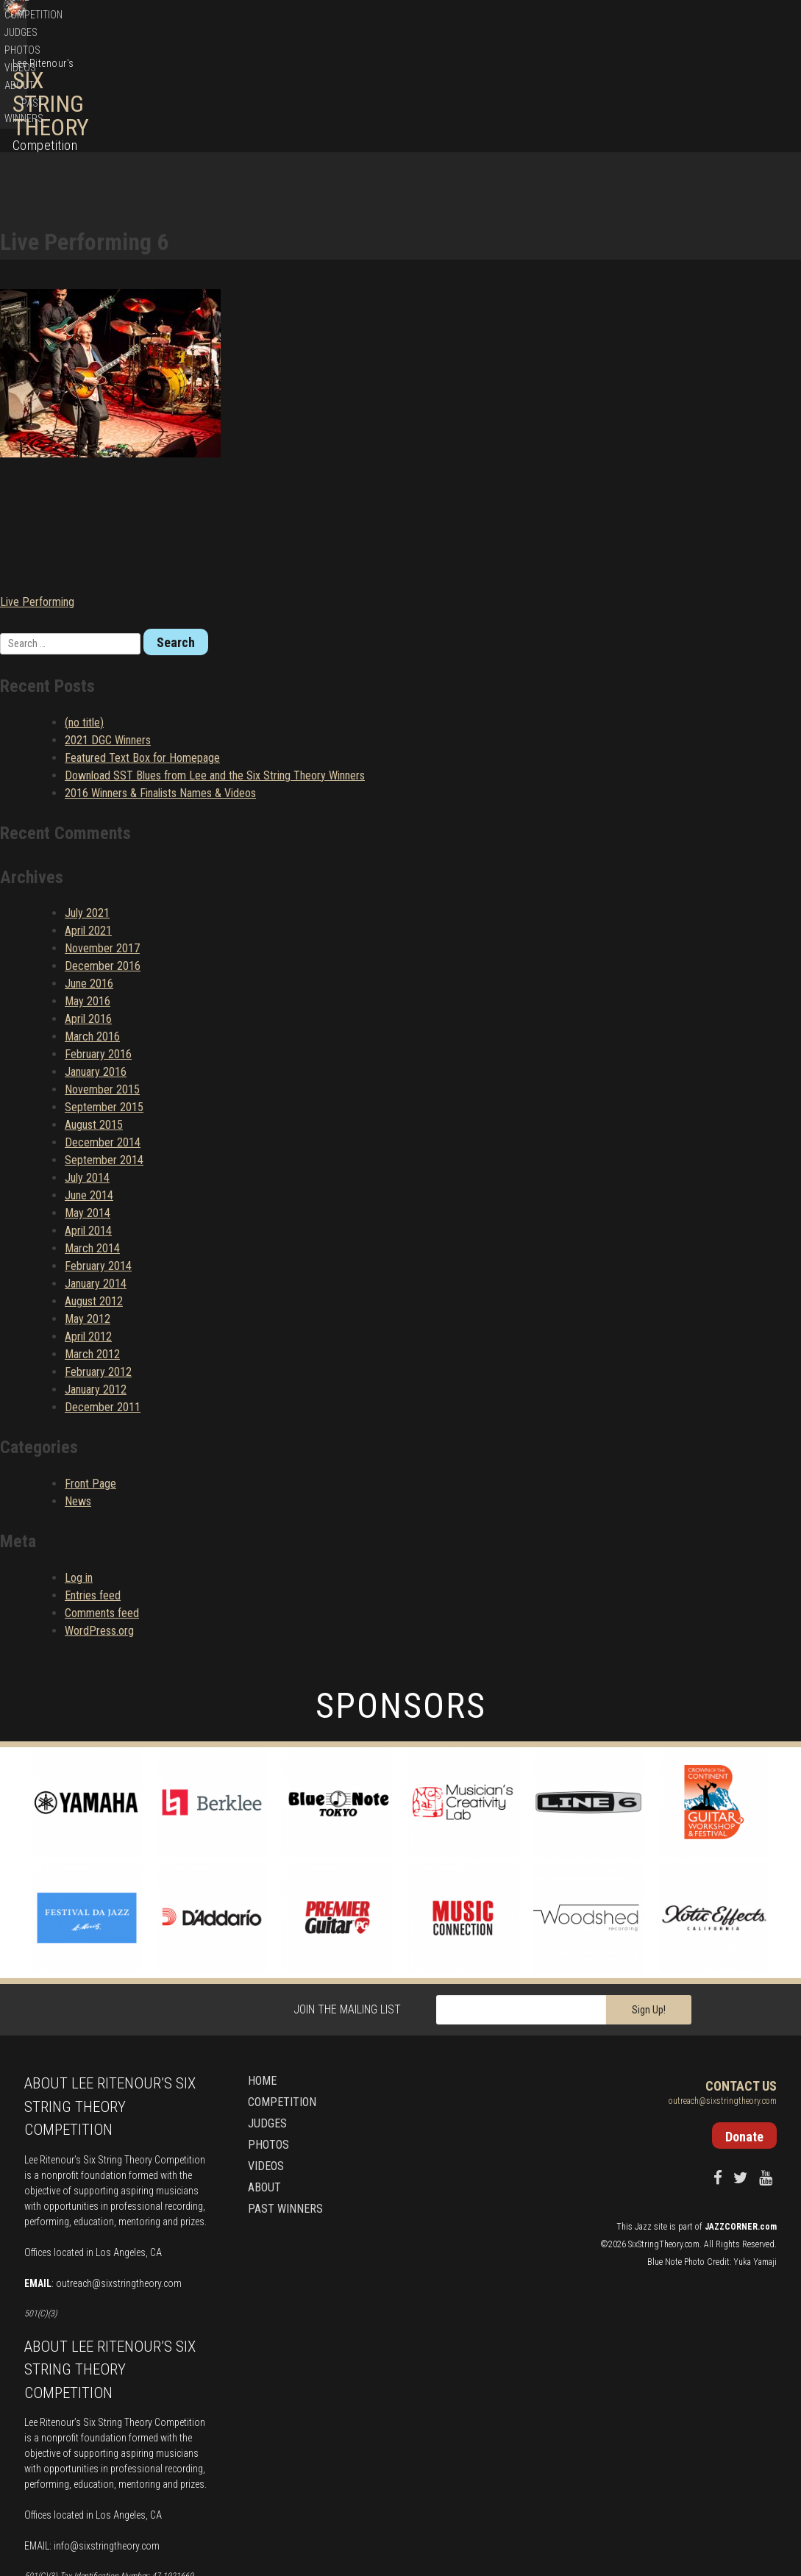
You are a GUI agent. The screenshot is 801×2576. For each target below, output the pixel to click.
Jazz (643, 2121)
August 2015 (94, 1020)
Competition (517, 93)
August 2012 (94, 1196)
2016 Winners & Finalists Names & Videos (160, 687)
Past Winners (745, 93)
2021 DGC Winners (108, 634)
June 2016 (89, 878)
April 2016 (88, 914)
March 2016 (92, 931)
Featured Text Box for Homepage (142, 652)
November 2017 (102, 843)
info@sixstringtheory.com (107, 2441)
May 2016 (87, 896)
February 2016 (98, 949)
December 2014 (102, 1037)
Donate (719, 22)
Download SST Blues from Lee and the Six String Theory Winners (215, 670)
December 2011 (102, 1302)
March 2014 (92, 1143)
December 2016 (102, 861)
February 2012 (98, 1267)
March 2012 (92, 1249)
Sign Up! (649, 1904)
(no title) (84, 617)
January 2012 (96, 1284)
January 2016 (96, 967)
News (78, 1396)
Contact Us (741, 1981)
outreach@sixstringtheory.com (119, 2178)
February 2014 (98, 1161)
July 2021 (87, 808)
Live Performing (37, 496)
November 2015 (102, 984)
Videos (653, 93)
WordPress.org (99, 1526)
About (691, 93)
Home (468, 93)
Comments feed (102, 1508)
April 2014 (88, 1125)
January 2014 (96, 1178)
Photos (612, 93)
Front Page (90, 1378)
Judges (570, 93)
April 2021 (88, 825)
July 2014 (87, 1073)
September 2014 (104, 1055)
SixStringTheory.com (663, 2138)
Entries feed (93, 1490)
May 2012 (87, 1214)
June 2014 (89, 1090)
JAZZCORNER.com (741, 2121)
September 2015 (104, 1002)
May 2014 (87, 1108)
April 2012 (88, 1231)
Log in (79, 1473)
